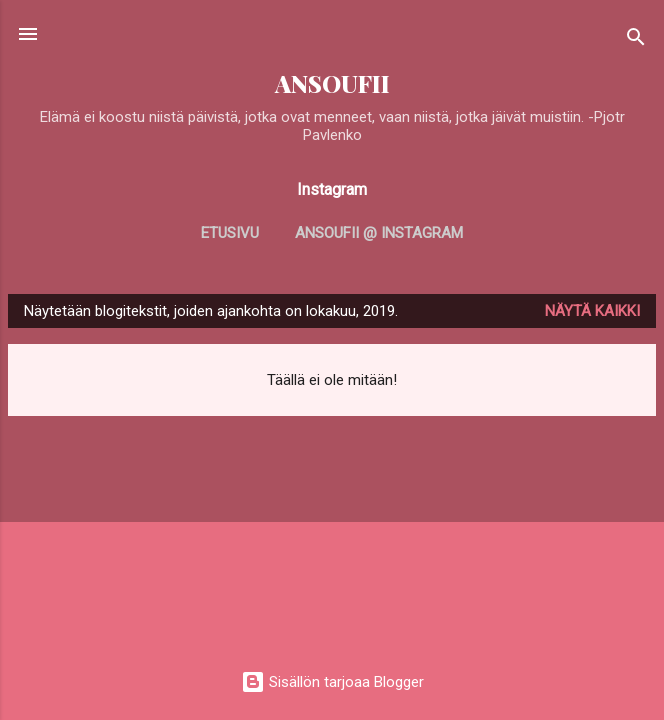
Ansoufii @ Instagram (379, 233)
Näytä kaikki (592, 311)
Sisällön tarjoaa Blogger (332, 682)
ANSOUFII (332, 83)
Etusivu (230, 233)
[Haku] (636, 40)
